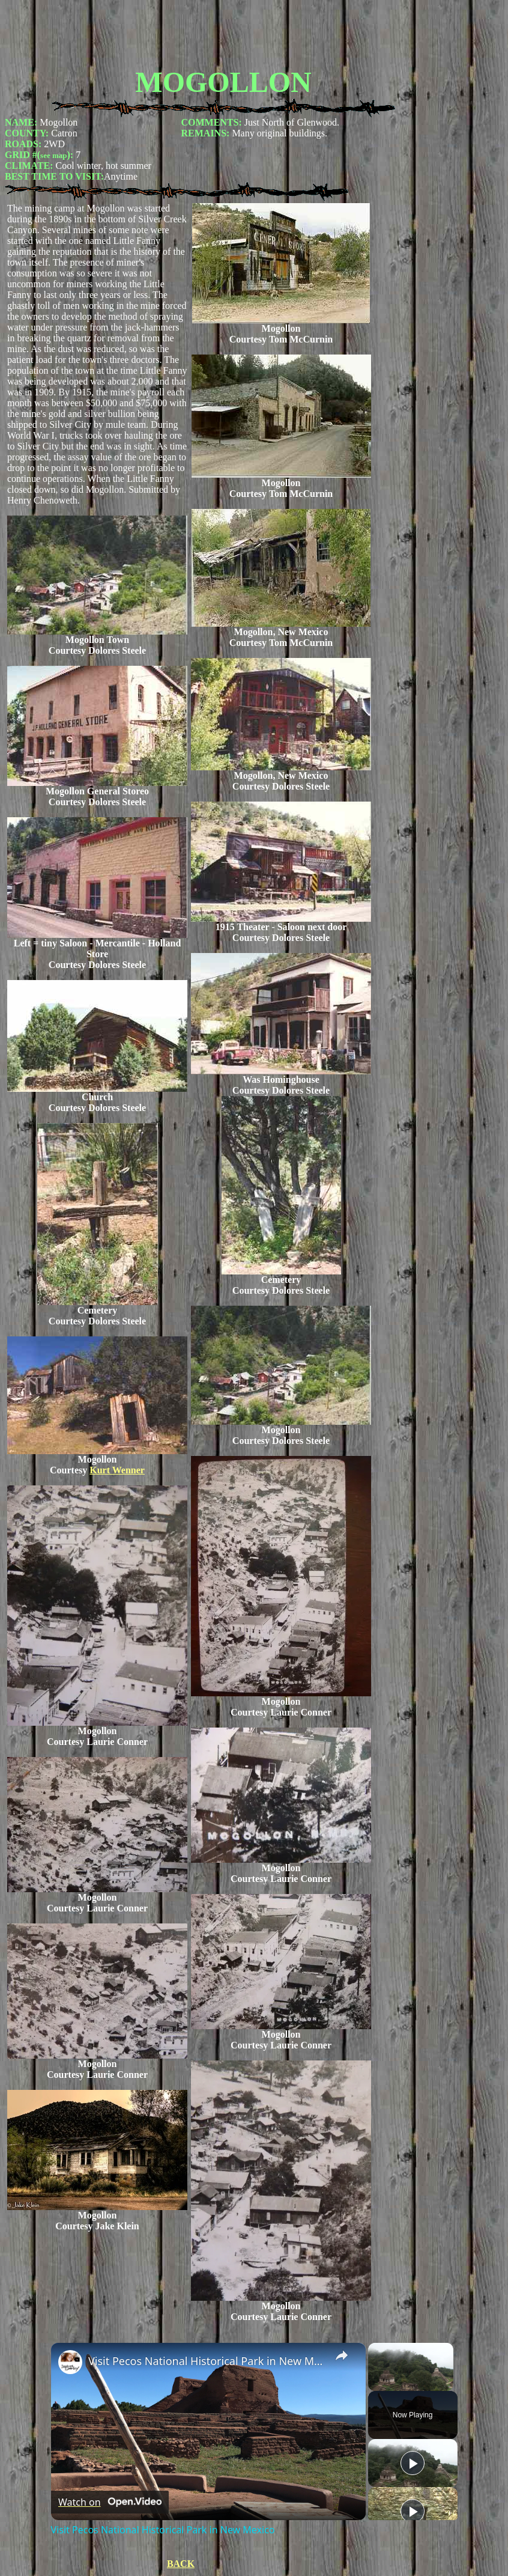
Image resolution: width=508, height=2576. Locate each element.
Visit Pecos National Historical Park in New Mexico (206, 2361)
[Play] (413, 2463)
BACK (181, 2564)
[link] (70, 2362)
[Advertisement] (223, 32)
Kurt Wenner (117, 1470)
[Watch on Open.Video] (110, 2502)
